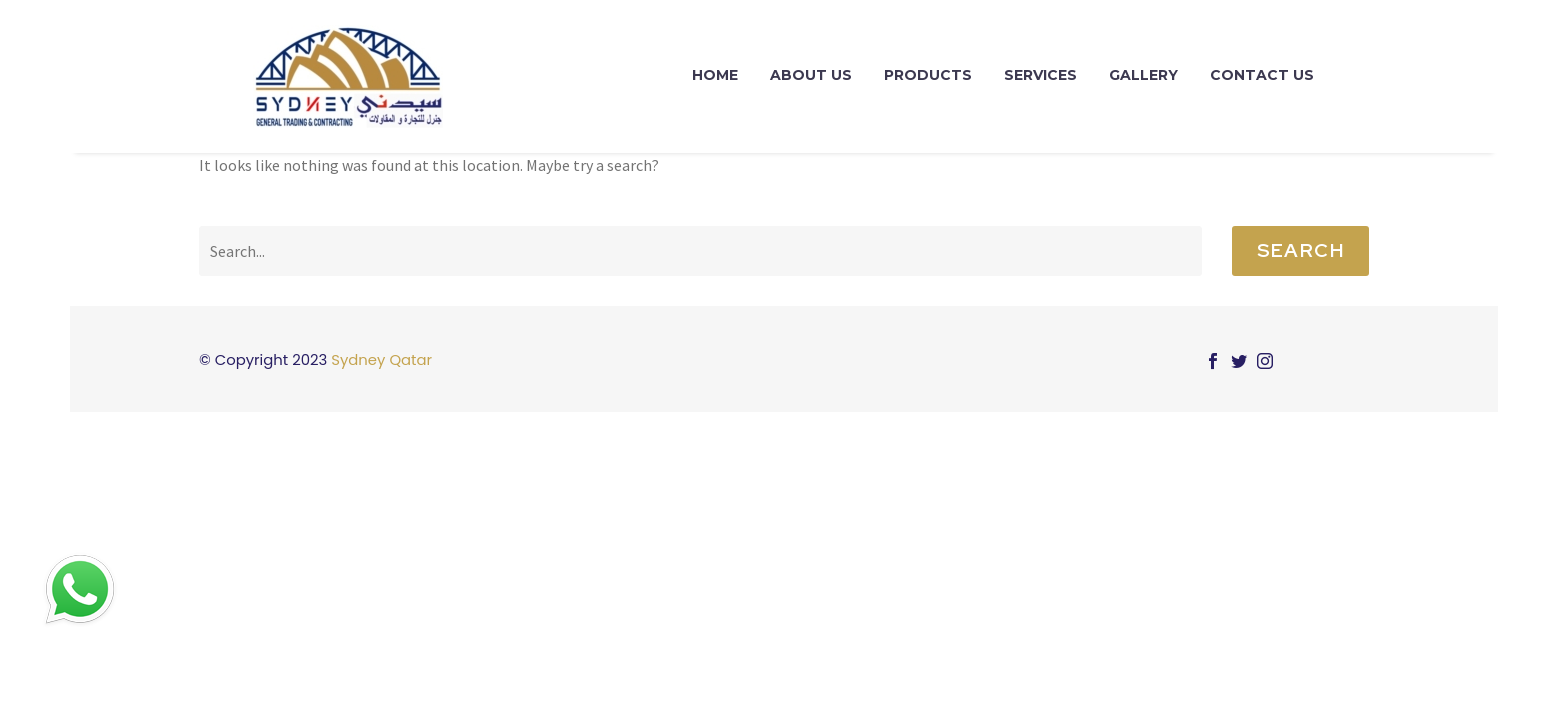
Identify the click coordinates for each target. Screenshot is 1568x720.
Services (1040, 75)
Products (928, 75)
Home (715, 75)
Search (1300, 250)
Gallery (1143, 75)
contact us (1262, 75)
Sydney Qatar (381, 359)
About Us (811, 75)
